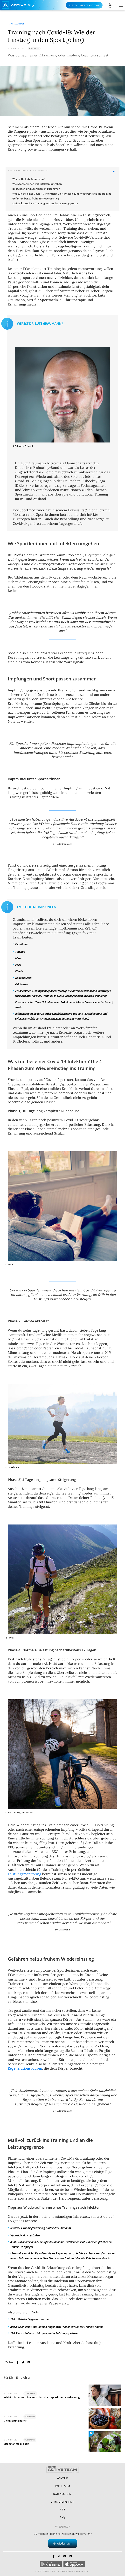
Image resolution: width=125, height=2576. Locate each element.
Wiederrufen (62, 2543)
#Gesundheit (34, 48)
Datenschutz (62, 2493)
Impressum (62, 2486)
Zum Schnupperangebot (84, 5)
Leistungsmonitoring (24, 1874)
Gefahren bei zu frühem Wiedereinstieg (35, 198)
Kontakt (63, 2478)
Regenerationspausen (25, 2068)
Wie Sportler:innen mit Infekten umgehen (37, 183)
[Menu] (120, 5)
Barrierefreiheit (62, 2501)
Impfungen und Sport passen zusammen (36, 188)
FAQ (62, 2517)
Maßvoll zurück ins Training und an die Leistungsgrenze (45, 203)
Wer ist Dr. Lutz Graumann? (28, 179)
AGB (62, 2509)
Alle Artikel (16, 24)
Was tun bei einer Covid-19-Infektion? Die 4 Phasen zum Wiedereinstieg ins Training (61, 193)
